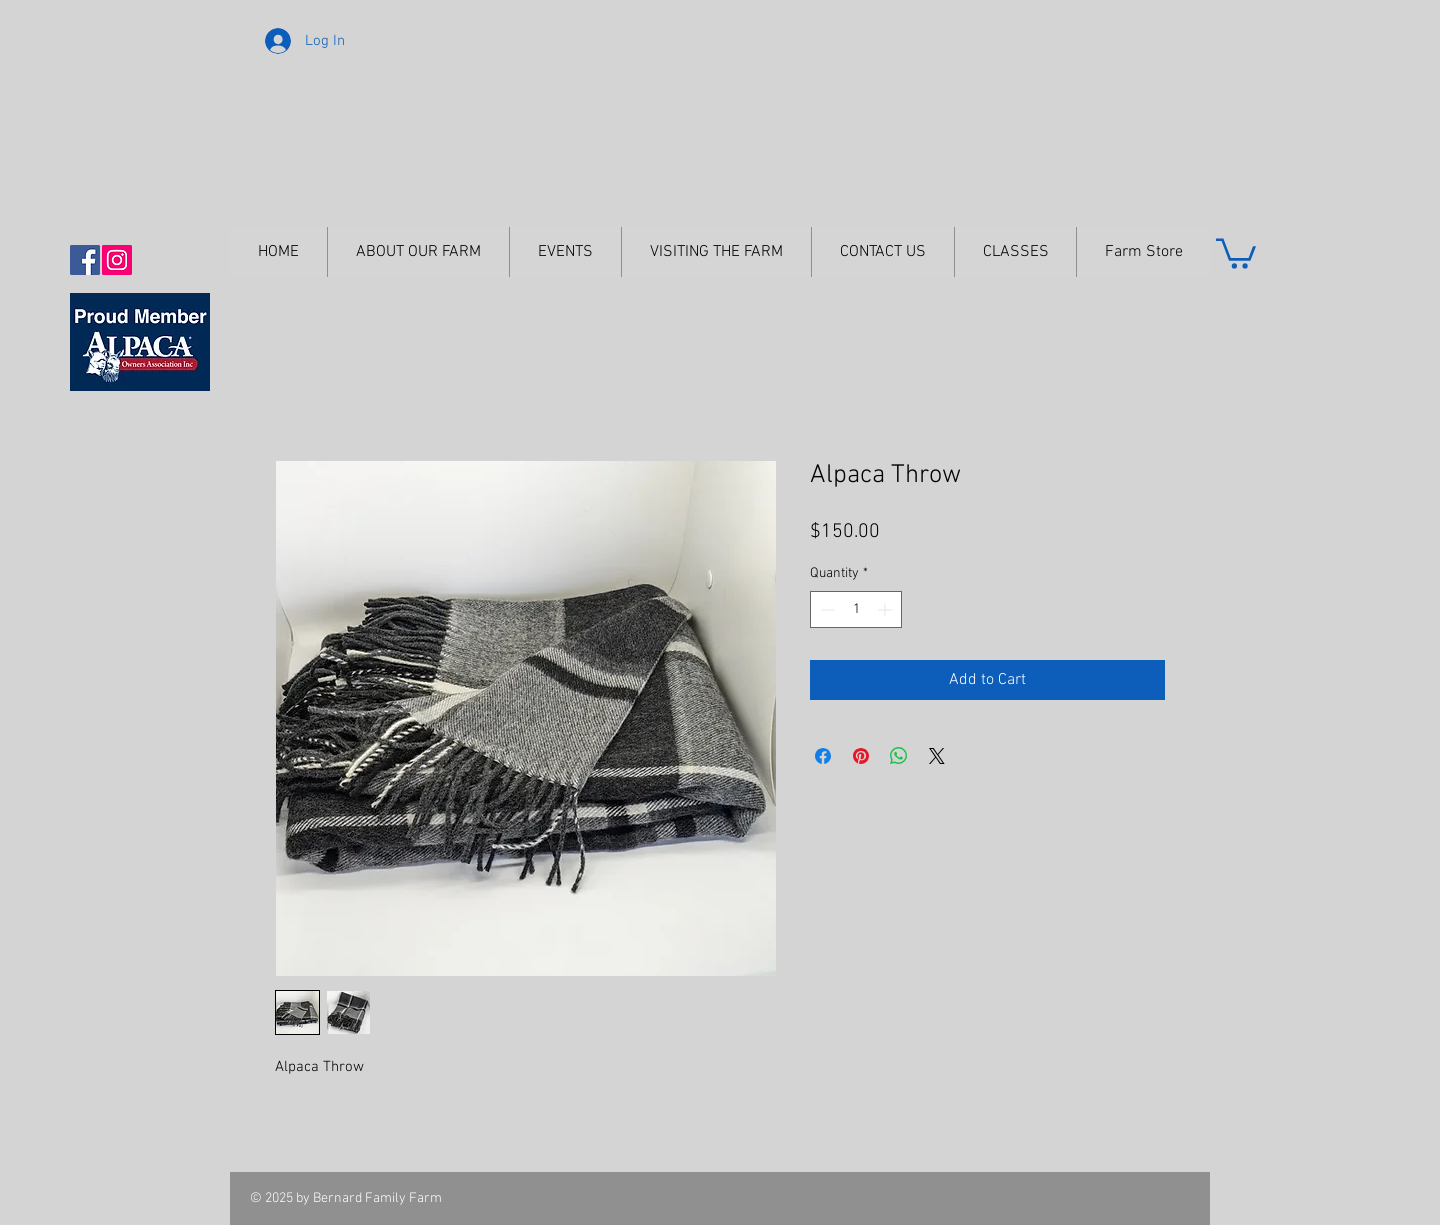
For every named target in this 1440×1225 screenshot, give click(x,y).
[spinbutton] (856, 609)
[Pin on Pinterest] (861, 756)
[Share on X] (937, 756)
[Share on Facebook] (823, 756)
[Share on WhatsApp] (899, 756)
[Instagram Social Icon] (117, 260)
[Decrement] (825, 609)
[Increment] (886, 609)
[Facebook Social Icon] (85, 260)
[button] (1236, 252)
